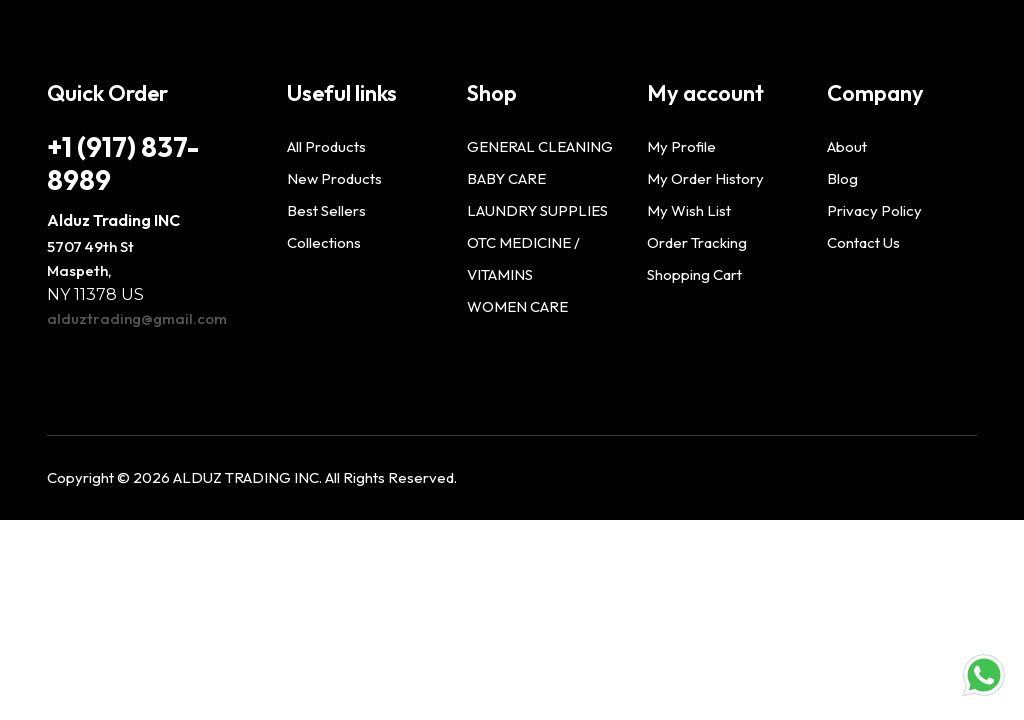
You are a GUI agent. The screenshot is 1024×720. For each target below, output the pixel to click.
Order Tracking (697, 242)
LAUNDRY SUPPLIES (537, 210)
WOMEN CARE (517, 306)
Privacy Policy (874, 210)
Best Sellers (326, 210)
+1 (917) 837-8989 (123, 163)
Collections (324, 242)
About (847, 146)
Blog (842, 178)
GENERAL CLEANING (540, 146)
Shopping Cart (694, 274)
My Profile (681, 146)
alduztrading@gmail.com (137, 318)
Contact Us (863, 242)
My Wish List (689, 210)
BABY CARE (506, 178)
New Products (334, 178)
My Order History (705, 178)
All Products (326, 146)
